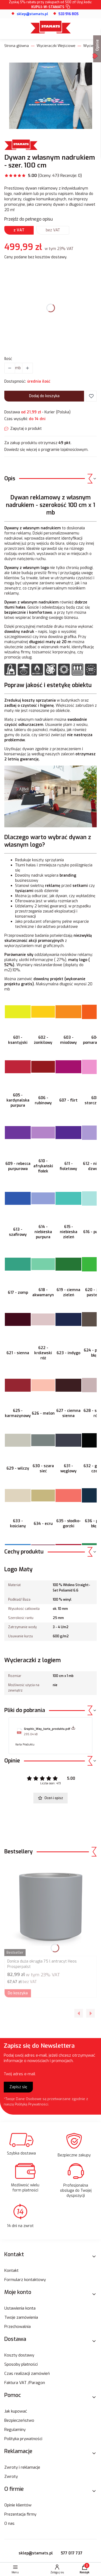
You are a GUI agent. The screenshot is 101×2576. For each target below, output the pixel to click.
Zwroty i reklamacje (22, 2467)
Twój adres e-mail (19, 2074)
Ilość (8, 358)
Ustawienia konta (20, 2308)
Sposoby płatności (21, 2364)
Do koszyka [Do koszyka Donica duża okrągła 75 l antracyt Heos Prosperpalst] (18, 1993)
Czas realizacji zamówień (27, 2373)
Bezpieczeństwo (19, 2420)
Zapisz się (18, 2087)
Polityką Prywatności (31, 2104)
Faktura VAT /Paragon (24, 2382)
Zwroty (11, 2476)
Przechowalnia (17, 2326)
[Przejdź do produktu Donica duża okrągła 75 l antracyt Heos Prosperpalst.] (50, 1909)
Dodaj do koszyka (44, 396)
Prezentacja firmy (20, 2514)
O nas (9, 2523)
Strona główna (16, 45)
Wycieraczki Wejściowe (56, 45)
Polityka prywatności (23, 2438)
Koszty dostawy (19, 2355)
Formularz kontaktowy (25, 2279)
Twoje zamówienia (21, 2317)
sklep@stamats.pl (36, 2553)
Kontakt (11, 2270)
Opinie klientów (18, 2505)
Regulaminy (15, 2429)
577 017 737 (71, 2553)
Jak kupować (15, 2411)
